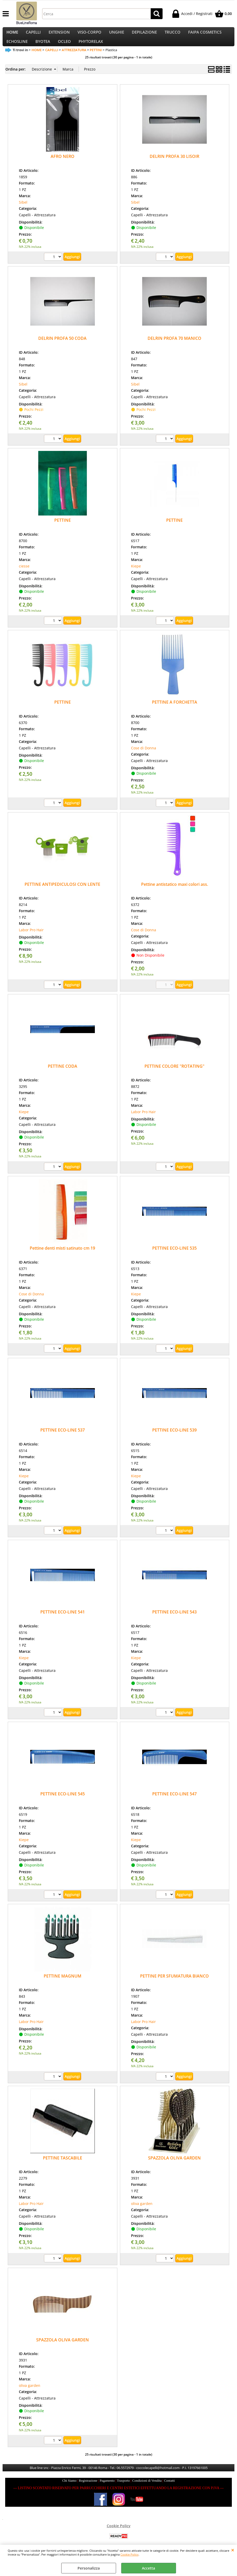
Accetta (148, 2568)
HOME (12, 34)
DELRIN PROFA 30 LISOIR (174, 165)
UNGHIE (116, 34)
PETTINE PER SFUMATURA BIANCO (174, 1985)
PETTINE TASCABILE (62, 2167)
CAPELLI (33, 34)
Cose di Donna (143, 757)
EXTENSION (59, 34)
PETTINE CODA (62, 1075)
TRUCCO (172, 34)
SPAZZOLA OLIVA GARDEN (174, 2167)
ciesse (24, 574)
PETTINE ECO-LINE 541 (62, 1621)
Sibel (23, 211)
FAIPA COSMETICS (204, 34)
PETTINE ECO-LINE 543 (174, 1621)
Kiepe (136, 574)
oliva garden (141, 2212)
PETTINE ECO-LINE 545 (62, 1803)
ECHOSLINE (17, 48)
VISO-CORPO (89, 34)
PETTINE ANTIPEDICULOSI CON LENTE (62, 893)
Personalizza (89, 2568)
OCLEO (64, 48)
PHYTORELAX (91, 48)
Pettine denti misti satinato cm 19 (62, 1257)
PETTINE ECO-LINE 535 (174, 1257)
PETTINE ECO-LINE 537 (62, 1439)
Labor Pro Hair (31, 938)
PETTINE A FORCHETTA (174, 711)
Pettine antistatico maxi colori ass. (174, 893)
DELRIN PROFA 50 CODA (62, 347)
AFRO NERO (62, 165)
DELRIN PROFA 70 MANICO (174, 347)
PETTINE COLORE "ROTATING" (174, 1075)
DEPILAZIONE (144, 34)
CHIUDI (232, 2549)
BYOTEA (42, 48)
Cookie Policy (129, 2554)
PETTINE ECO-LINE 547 (174, 1803)
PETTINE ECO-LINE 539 (174, 1439)
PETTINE (62, 529)
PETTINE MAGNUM (62, 1985)
